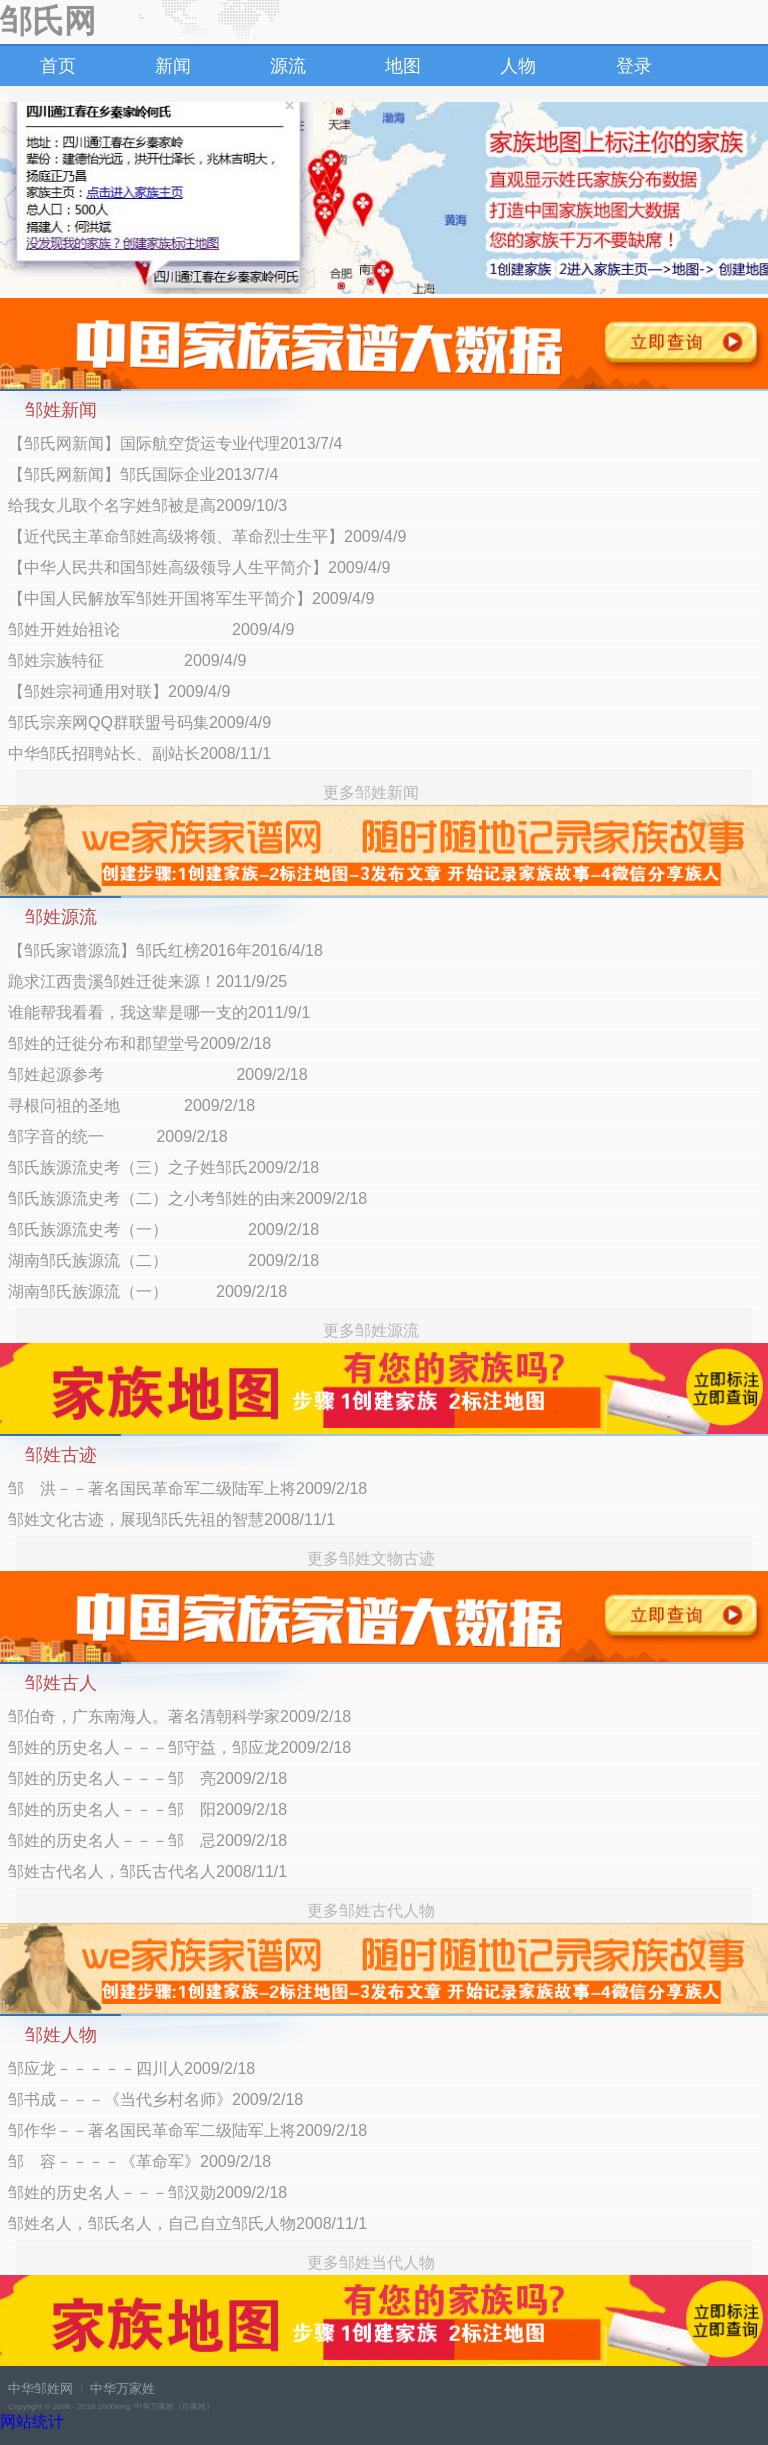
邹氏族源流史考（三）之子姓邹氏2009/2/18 (163, 1167)
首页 (58, 66)
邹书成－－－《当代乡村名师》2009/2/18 (155, 2099)
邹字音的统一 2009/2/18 (118, 1136)
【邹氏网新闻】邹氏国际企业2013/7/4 (143, 474)
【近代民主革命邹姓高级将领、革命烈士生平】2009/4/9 (207, 536)
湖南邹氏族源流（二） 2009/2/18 (163, 1260)
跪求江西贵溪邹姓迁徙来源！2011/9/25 (147, 981)
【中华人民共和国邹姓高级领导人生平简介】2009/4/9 (199, 567)
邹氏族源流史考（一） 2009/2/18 (163, 1229)
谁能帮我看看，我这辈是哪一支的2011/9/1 (159, 1012)
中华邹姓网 (40, 2388)
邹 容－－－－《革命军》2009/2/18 (139, 2161)
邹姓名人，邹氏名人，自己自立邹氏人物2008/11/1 (187, 2223)
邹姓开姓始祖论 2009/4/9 (151, 629)
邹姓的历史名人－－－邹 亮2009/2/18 (147, 1778)
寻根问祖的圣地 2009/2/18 (131, 1105)
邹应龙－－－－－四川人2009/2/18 (131, 2068)
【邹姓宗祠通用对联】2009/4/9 (119, 691)
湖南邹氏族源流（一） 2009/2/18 (147, 1291)
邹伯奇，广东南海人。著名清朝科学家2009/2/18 (179, 1716)
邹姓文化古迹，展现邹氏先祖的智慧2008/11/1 (171, 1519)
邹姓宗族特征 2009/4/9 (127, 660)
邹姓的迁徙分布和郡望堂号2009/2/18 (139, 1043)
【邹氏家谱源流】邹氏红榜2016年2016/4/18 (165, 950)
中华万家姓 (122, 2388)
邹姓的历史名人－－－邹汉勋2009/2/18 (147, 2192)
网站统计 (32, 2421)
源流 (288, 66)
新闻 (173, 66)
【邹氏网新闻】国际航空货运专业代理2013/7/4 (175, 443)
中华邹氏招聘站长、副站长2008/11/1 (139, 753)
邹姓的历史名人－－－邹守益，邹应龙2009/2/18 (179, 1747)
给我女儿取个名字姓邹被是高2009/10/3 (147, 505)
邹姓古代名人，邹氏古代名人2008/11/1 (147, 1871)
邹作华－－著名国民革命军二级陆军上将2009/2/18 (187, 2130)
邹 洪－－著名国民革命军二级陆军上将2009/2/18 (187, 1488)
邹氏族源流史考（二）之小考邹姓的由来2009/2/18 (187, 1198)
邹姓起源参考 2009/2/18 (158, 1074)
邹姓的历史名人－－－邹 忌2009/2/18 (147, 1840)
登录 (634, 66)
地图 (403, 66)
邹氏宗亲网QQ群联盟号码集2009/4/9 (139, 722)
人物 (518, 66)
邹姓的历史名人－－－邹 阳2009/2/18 (147, 1809)
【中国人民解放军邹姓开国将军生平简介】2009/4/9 (191, 598)
